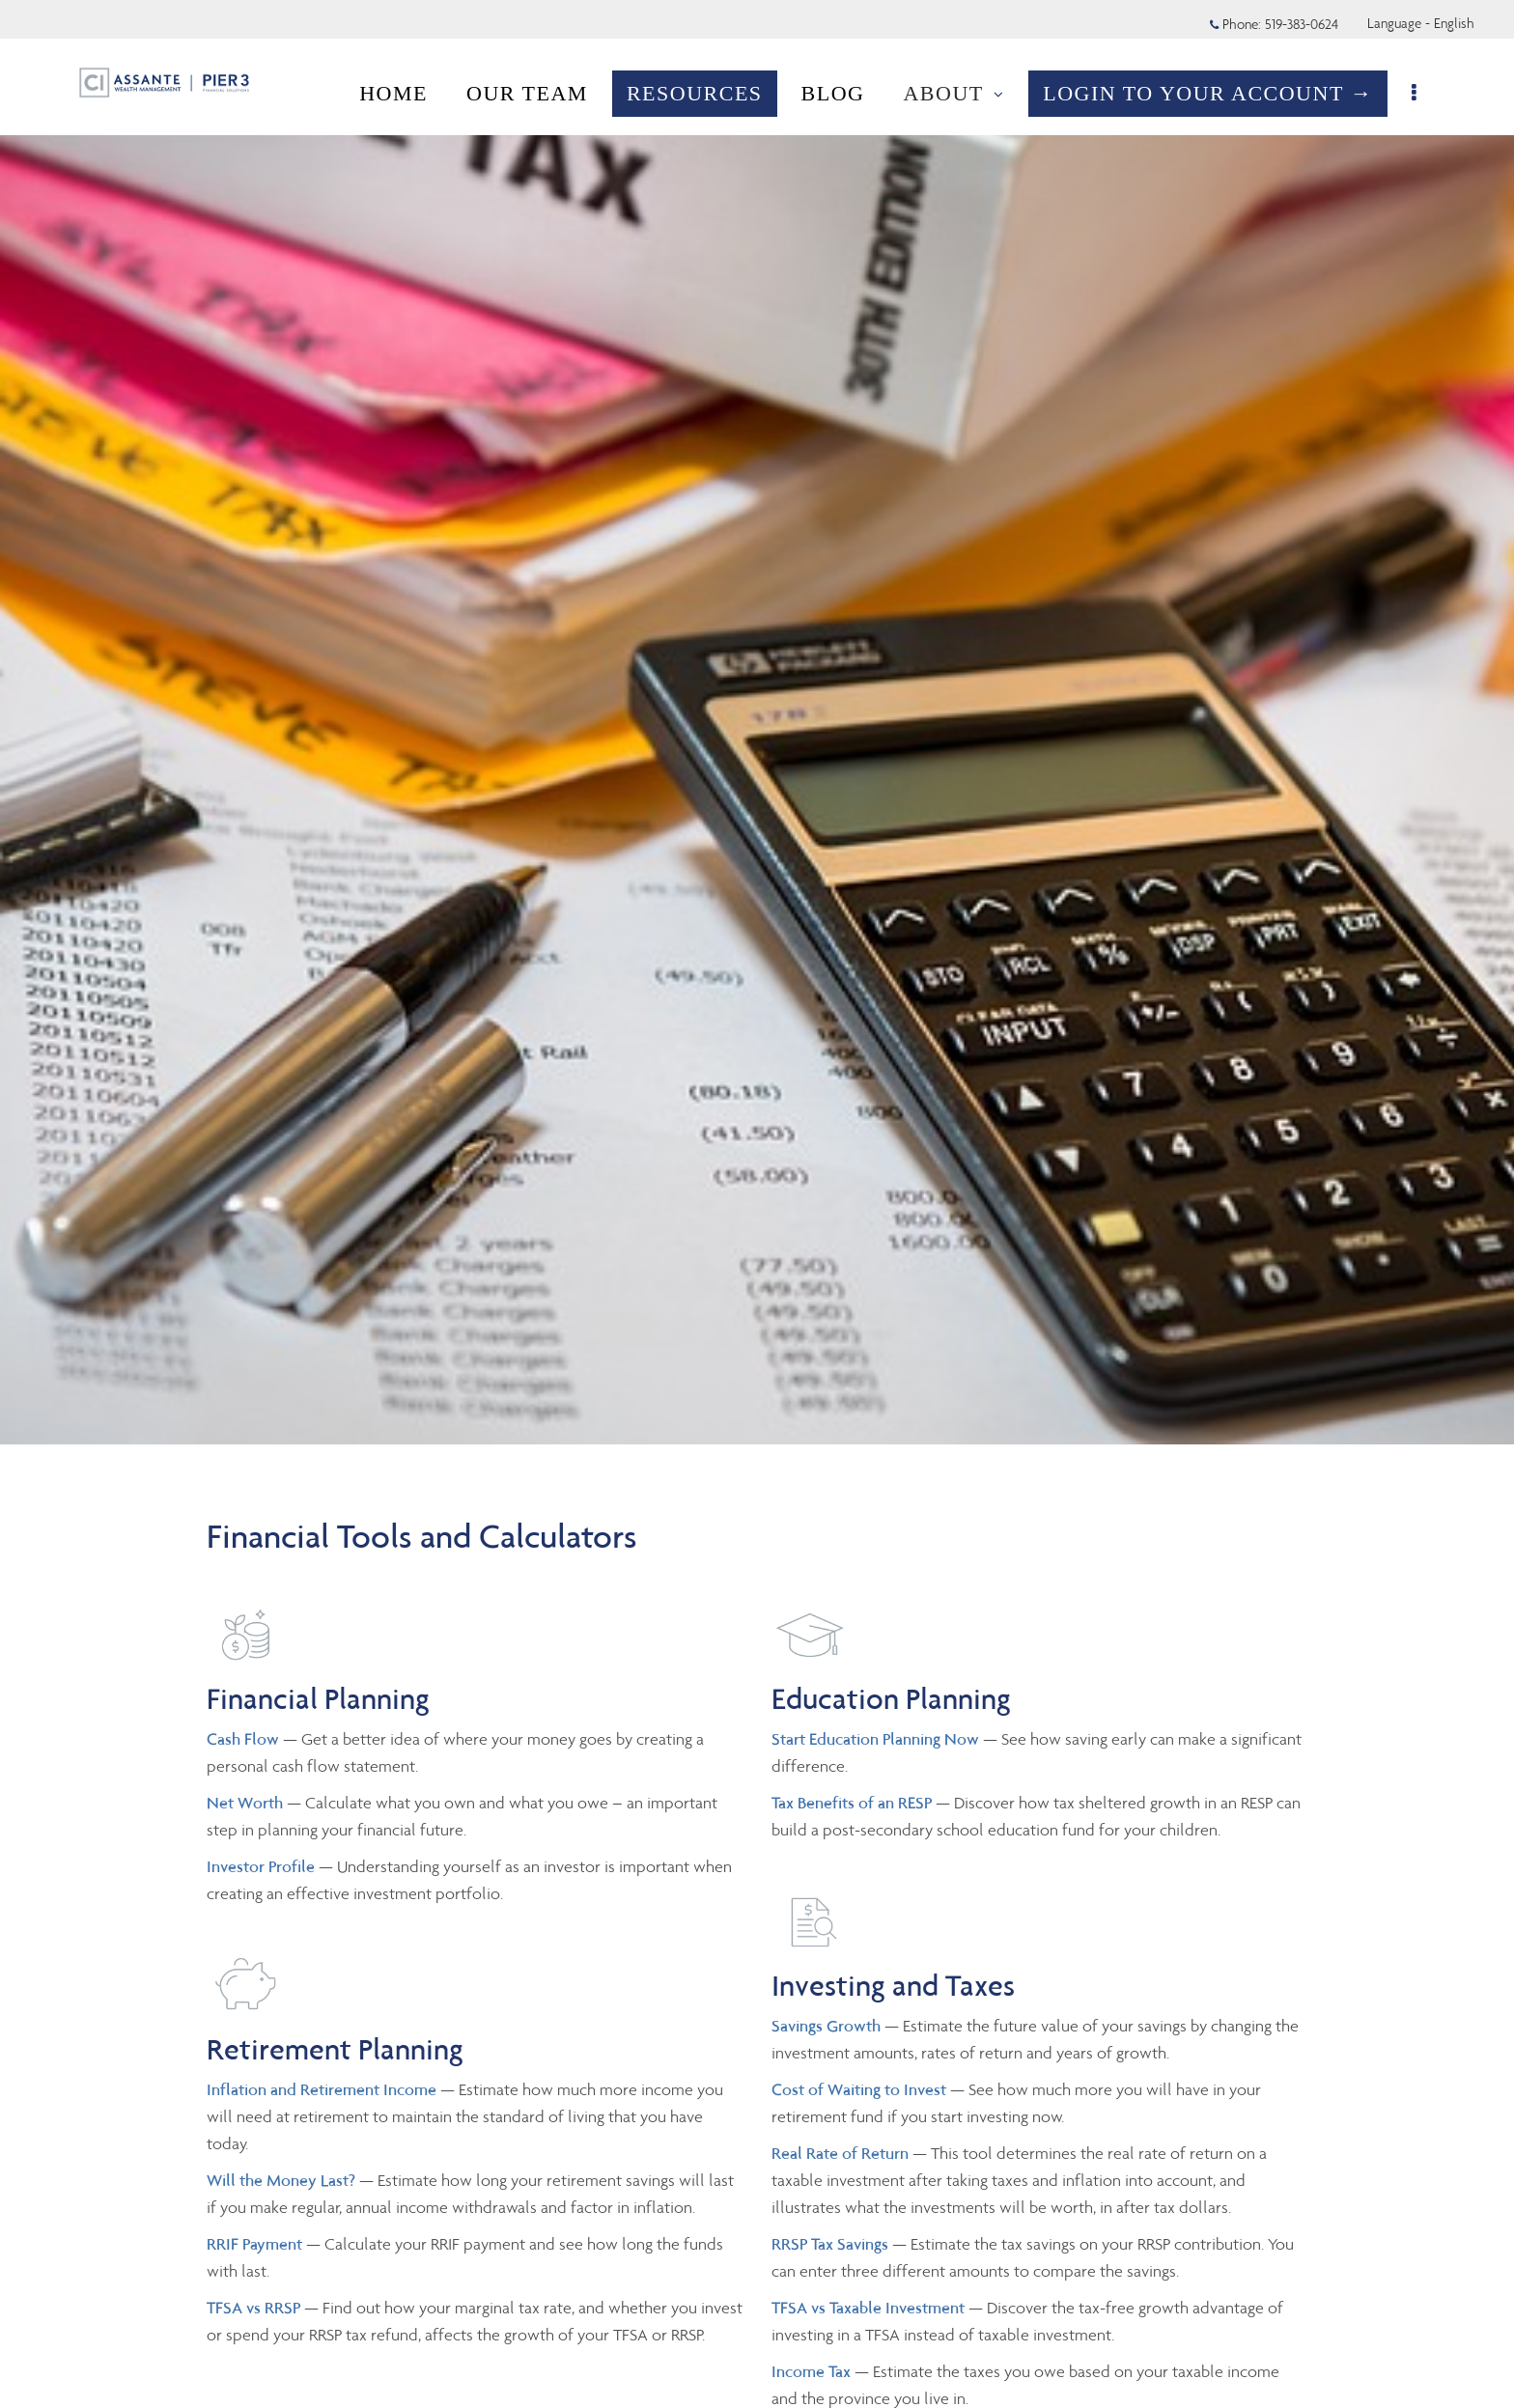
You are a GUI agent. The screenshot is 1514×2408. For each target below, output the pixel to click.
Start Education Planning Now (875, 1739)
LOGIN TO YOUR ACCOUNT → (1211, 93)
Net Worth (247, 1802)
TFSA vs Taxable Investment (869, 2307)
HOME (396, 93)
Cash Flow (245, 1739)
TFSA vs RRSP (255, 2307)
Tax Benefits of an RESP (851, 1802)
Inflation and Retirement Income (323, 2089)
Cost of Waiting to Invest (860, 2089)
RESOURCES (698, 93)
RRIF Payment (254, 2243)
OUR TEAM (530, 93)
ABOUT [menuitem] (956, 93)
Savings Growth (826, 2025)
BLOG (836, 93)
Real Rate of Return (840, 2153)
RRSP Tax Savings (829, 2243)
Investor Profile (263, 1866)
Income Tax (811, 2371)
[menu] (1418, 93)
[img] (757, 722)
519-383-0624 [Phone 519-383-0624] (1301, 24)
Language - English (1420, 23)
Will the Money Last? (281, 2180)
